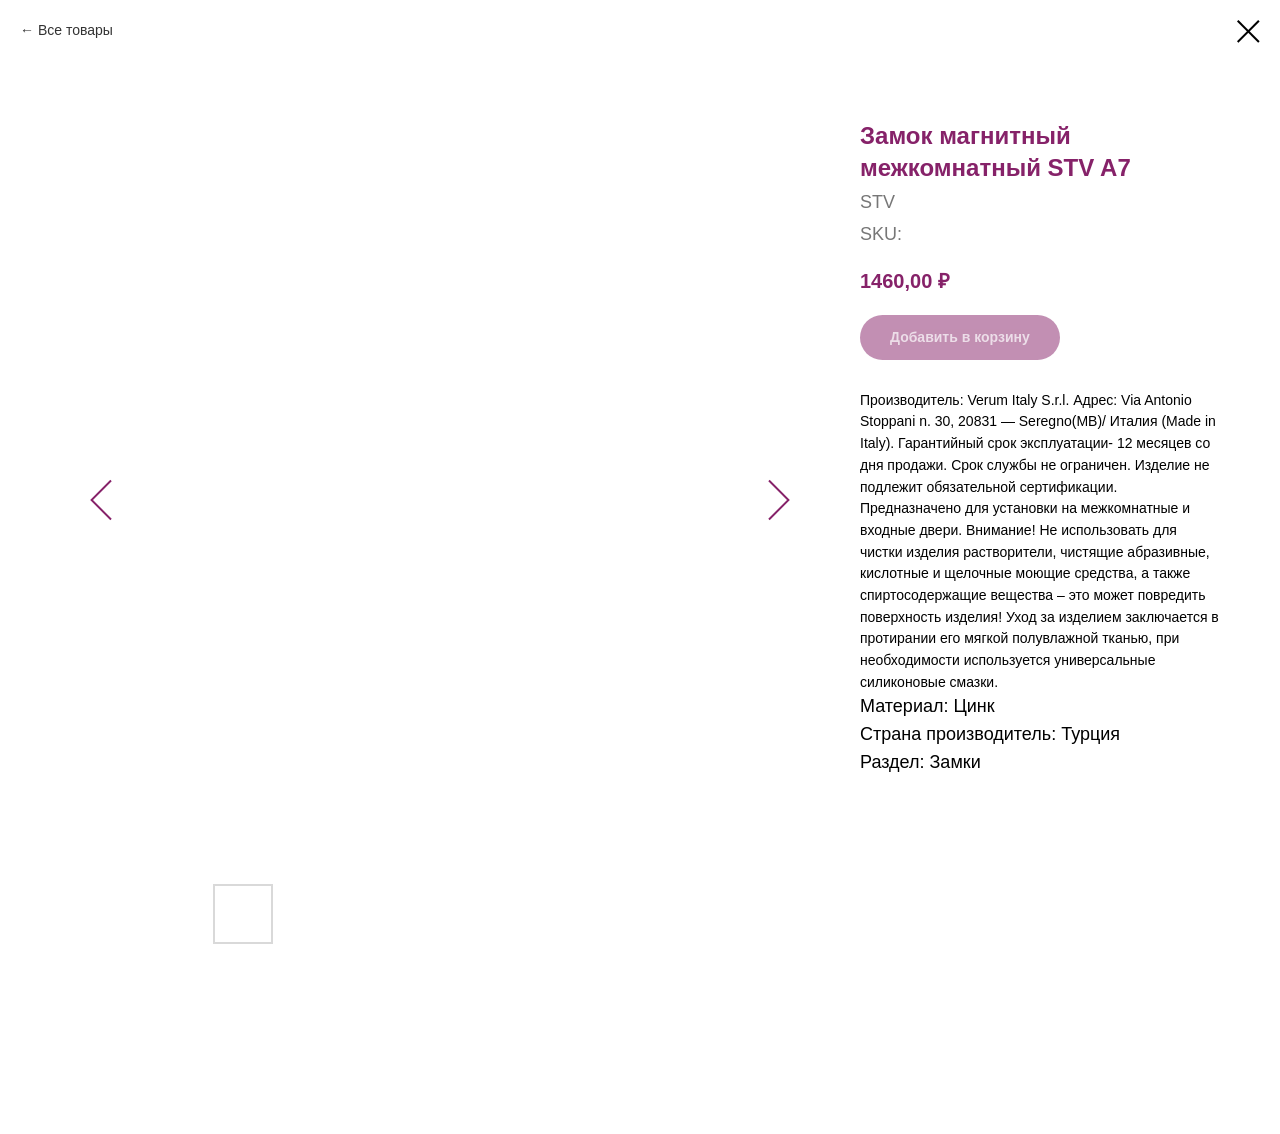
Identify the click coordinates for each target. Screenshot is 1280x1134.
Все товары (75, 30)
